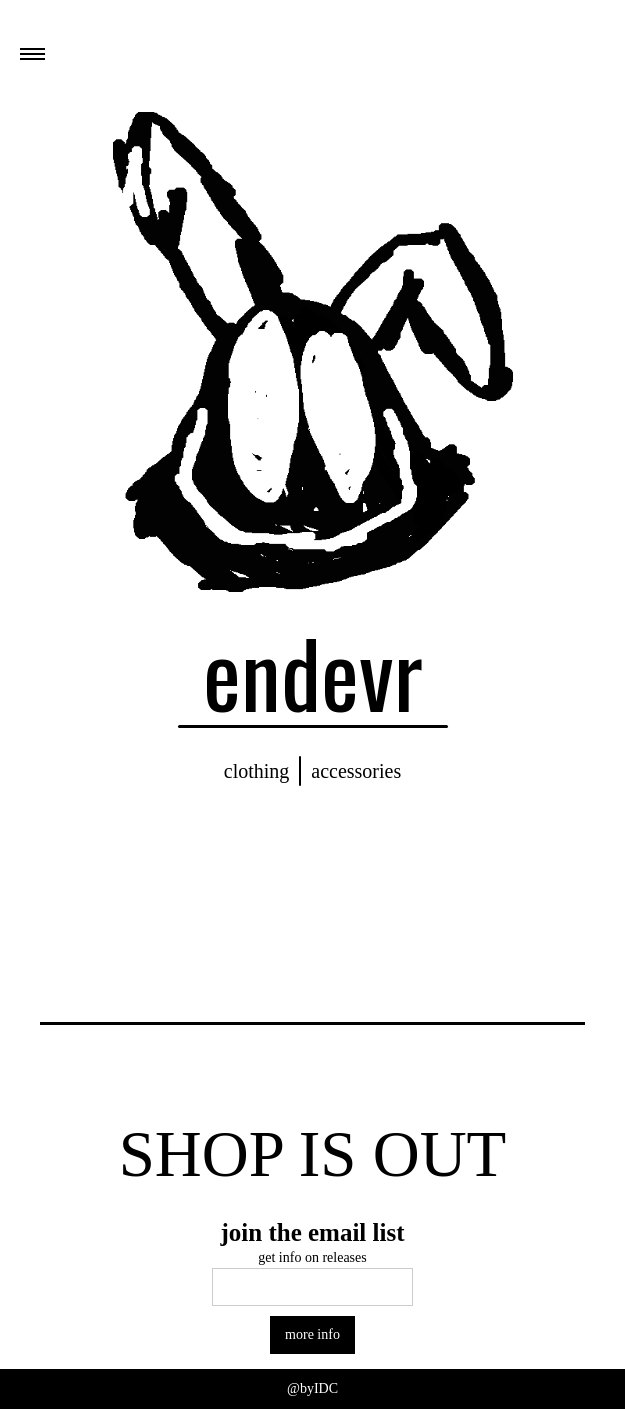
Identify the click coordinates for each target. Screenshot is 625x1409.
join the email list (312, 1233)
